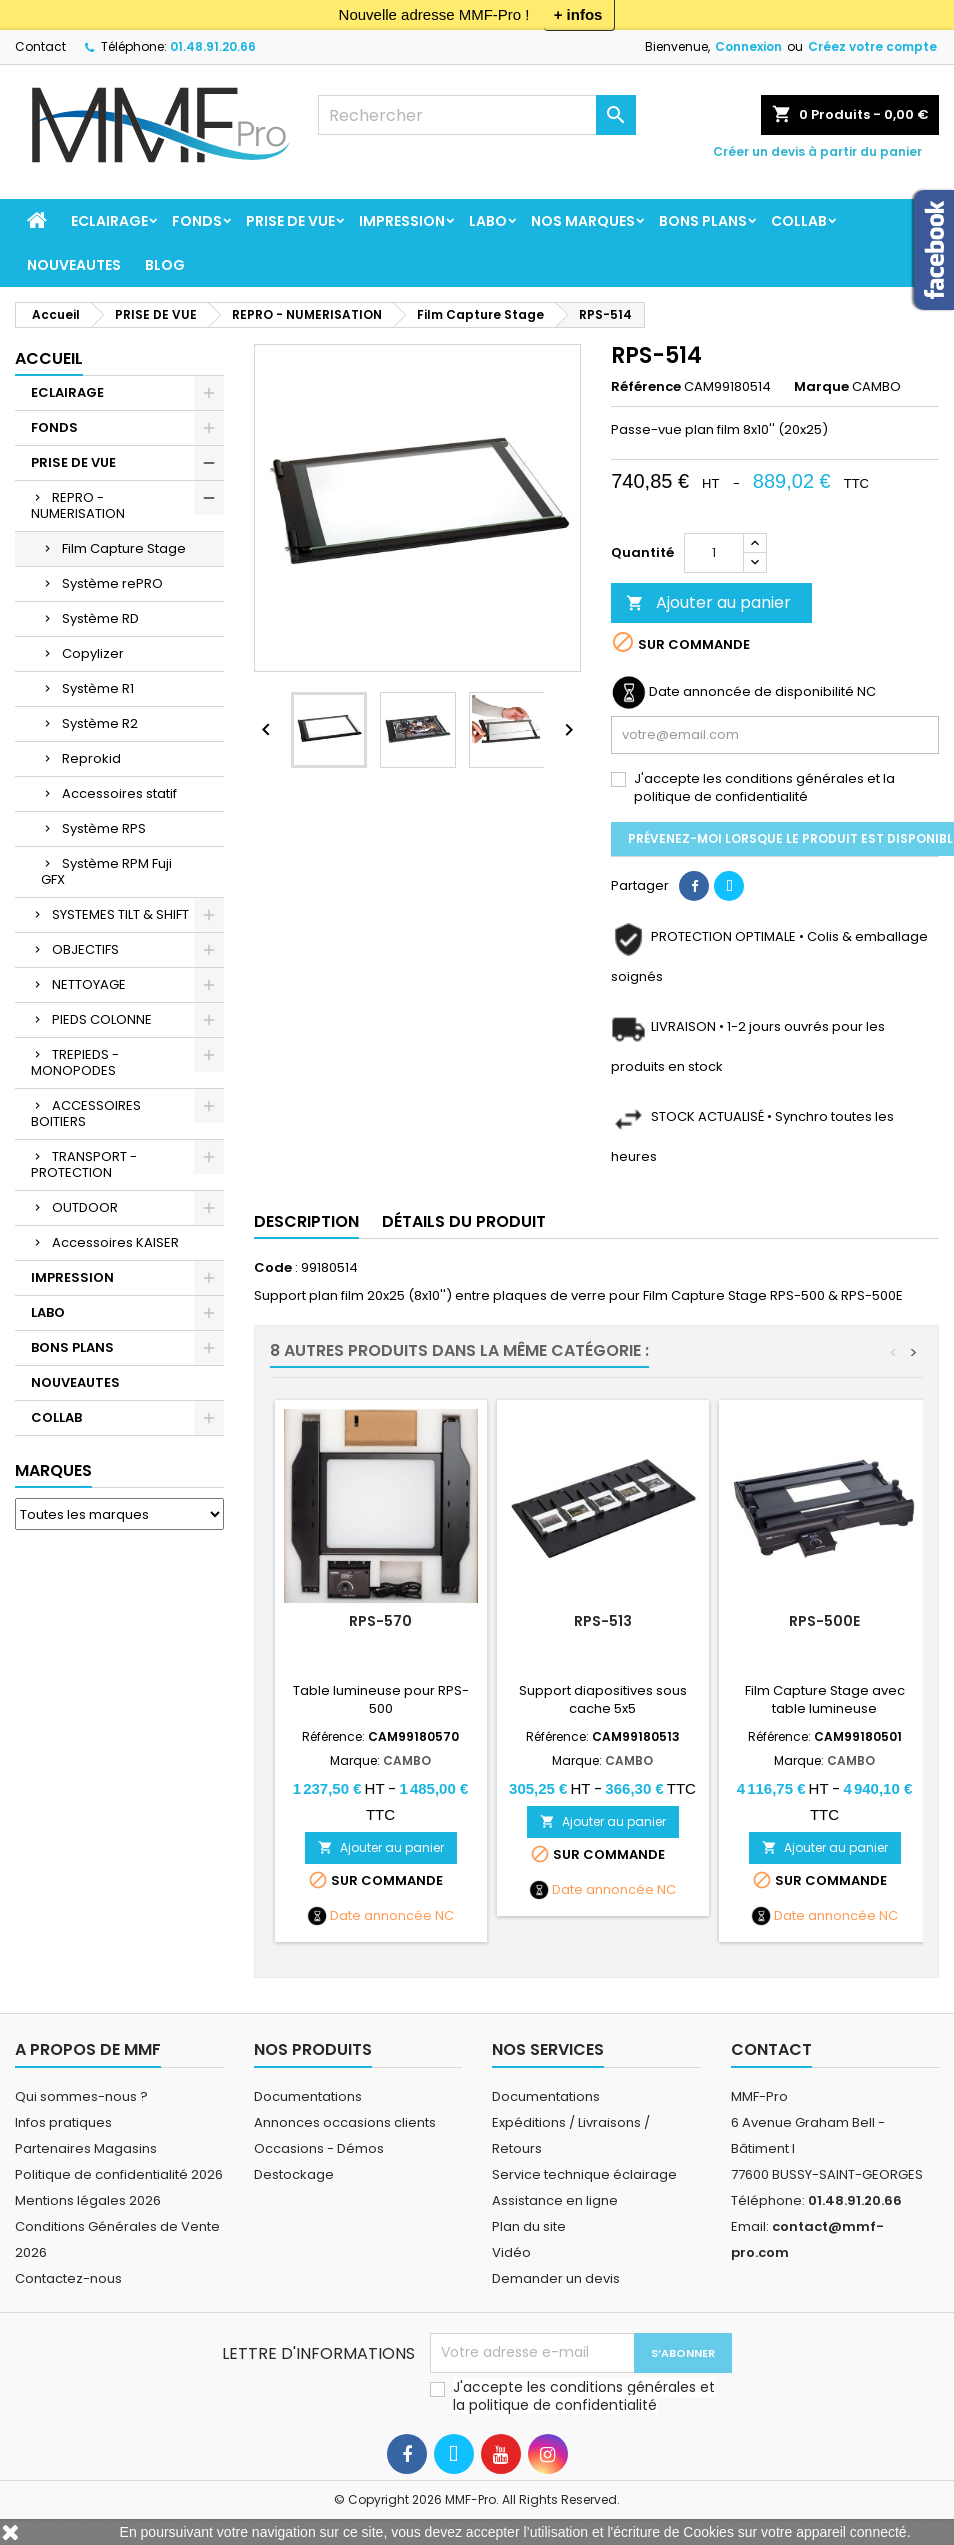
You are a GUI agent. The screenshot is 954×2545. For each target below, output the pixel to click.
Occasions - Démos (319, 2148)
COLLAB (799, 221)
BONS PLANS (703, 221)
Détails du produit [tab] (464, 1221)
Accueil (49, 358)
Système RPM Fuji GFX (106, 871)
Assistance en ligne (555, 2200)
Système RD (100, 618)
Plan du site (529, 2226)
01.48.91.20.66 (213, 46)
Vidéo (511, 2252)
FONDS (197, 221)
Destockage (294, 2174)
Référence (646, 387)
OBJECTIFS (85, 949)
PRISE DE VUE (290, 221)
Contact (40, 46)
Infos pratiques (63, 2122)
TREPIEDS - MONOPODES (75, 1062)
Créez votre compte (872, 46)
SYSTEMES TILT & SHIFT (120, 914)
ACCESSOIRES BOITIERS (86, 1113)
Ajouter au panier (708, 602)
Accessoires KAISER (115, 1242)
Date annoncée (381, 1916)
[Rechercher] (477, 115)
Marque (821, 387)
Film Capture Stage (124, 548)
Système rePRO (112, 583)
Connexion (748, 46)
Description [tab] (306, 1221)
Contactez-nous (68, 2278)
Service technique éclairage (584, 2174)
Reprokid (91, 758)
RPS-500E (824, 1621)
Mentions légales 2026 (88, 2200)
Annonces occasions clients (345, 2122)
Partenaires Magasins (86, 2148)
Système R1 (98, 688)
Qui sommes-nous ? (81, 2096)
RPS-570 (380, 1621)
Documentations (308, 2096)
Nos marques (583, 221)
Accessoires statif (119, 793)
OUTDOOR (85, 1207)
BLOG (165, 265)
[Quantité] (714, 553)
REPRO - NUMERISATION (78, 505)
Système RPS (104, 828)
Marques (53, 1470)
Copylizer (93, 653)
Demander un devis (556, 2278)
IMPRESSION (402, 221)
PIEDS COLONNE (102, 1019)
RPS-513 (603, 1621)
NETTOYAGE (89, 984)
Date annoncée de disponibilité (751, 692)
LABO (488, 221)
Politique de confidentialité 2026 (119, 2174)
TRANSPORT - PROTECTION (84, 1164)
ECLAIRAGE (109, 221)
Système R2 (100, 723)
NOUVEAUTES (74, 265)
